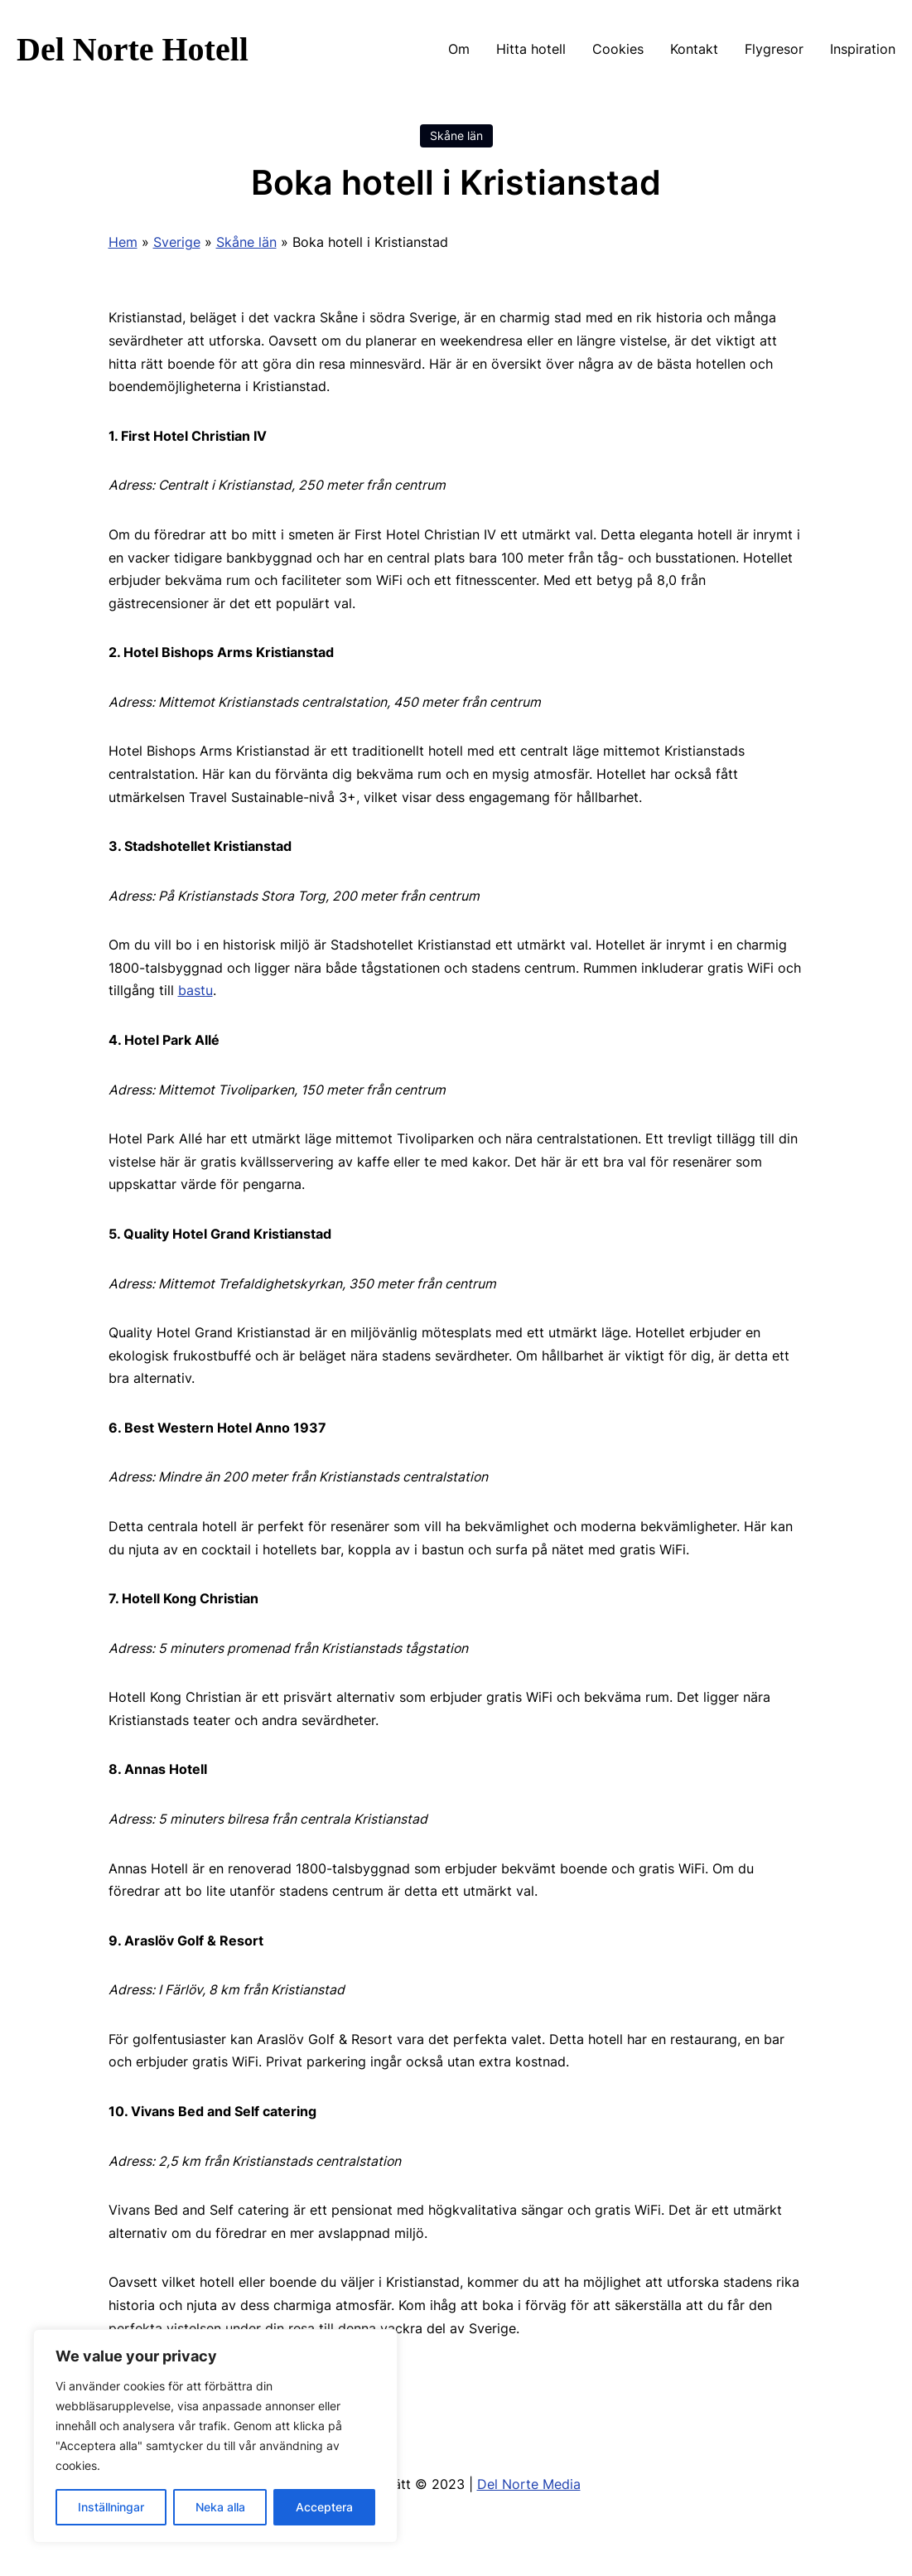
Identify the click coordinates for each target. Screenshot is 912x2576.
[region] (215, 2436)
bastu (195, 990)
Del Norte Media (529, 2484)
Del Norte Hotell (133, 49)
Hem (123, 242)
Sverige (176, 242)
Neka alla (220, 2507)
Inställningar (111, 2507)
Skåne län (456, 136)
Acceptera (324, 2507)
